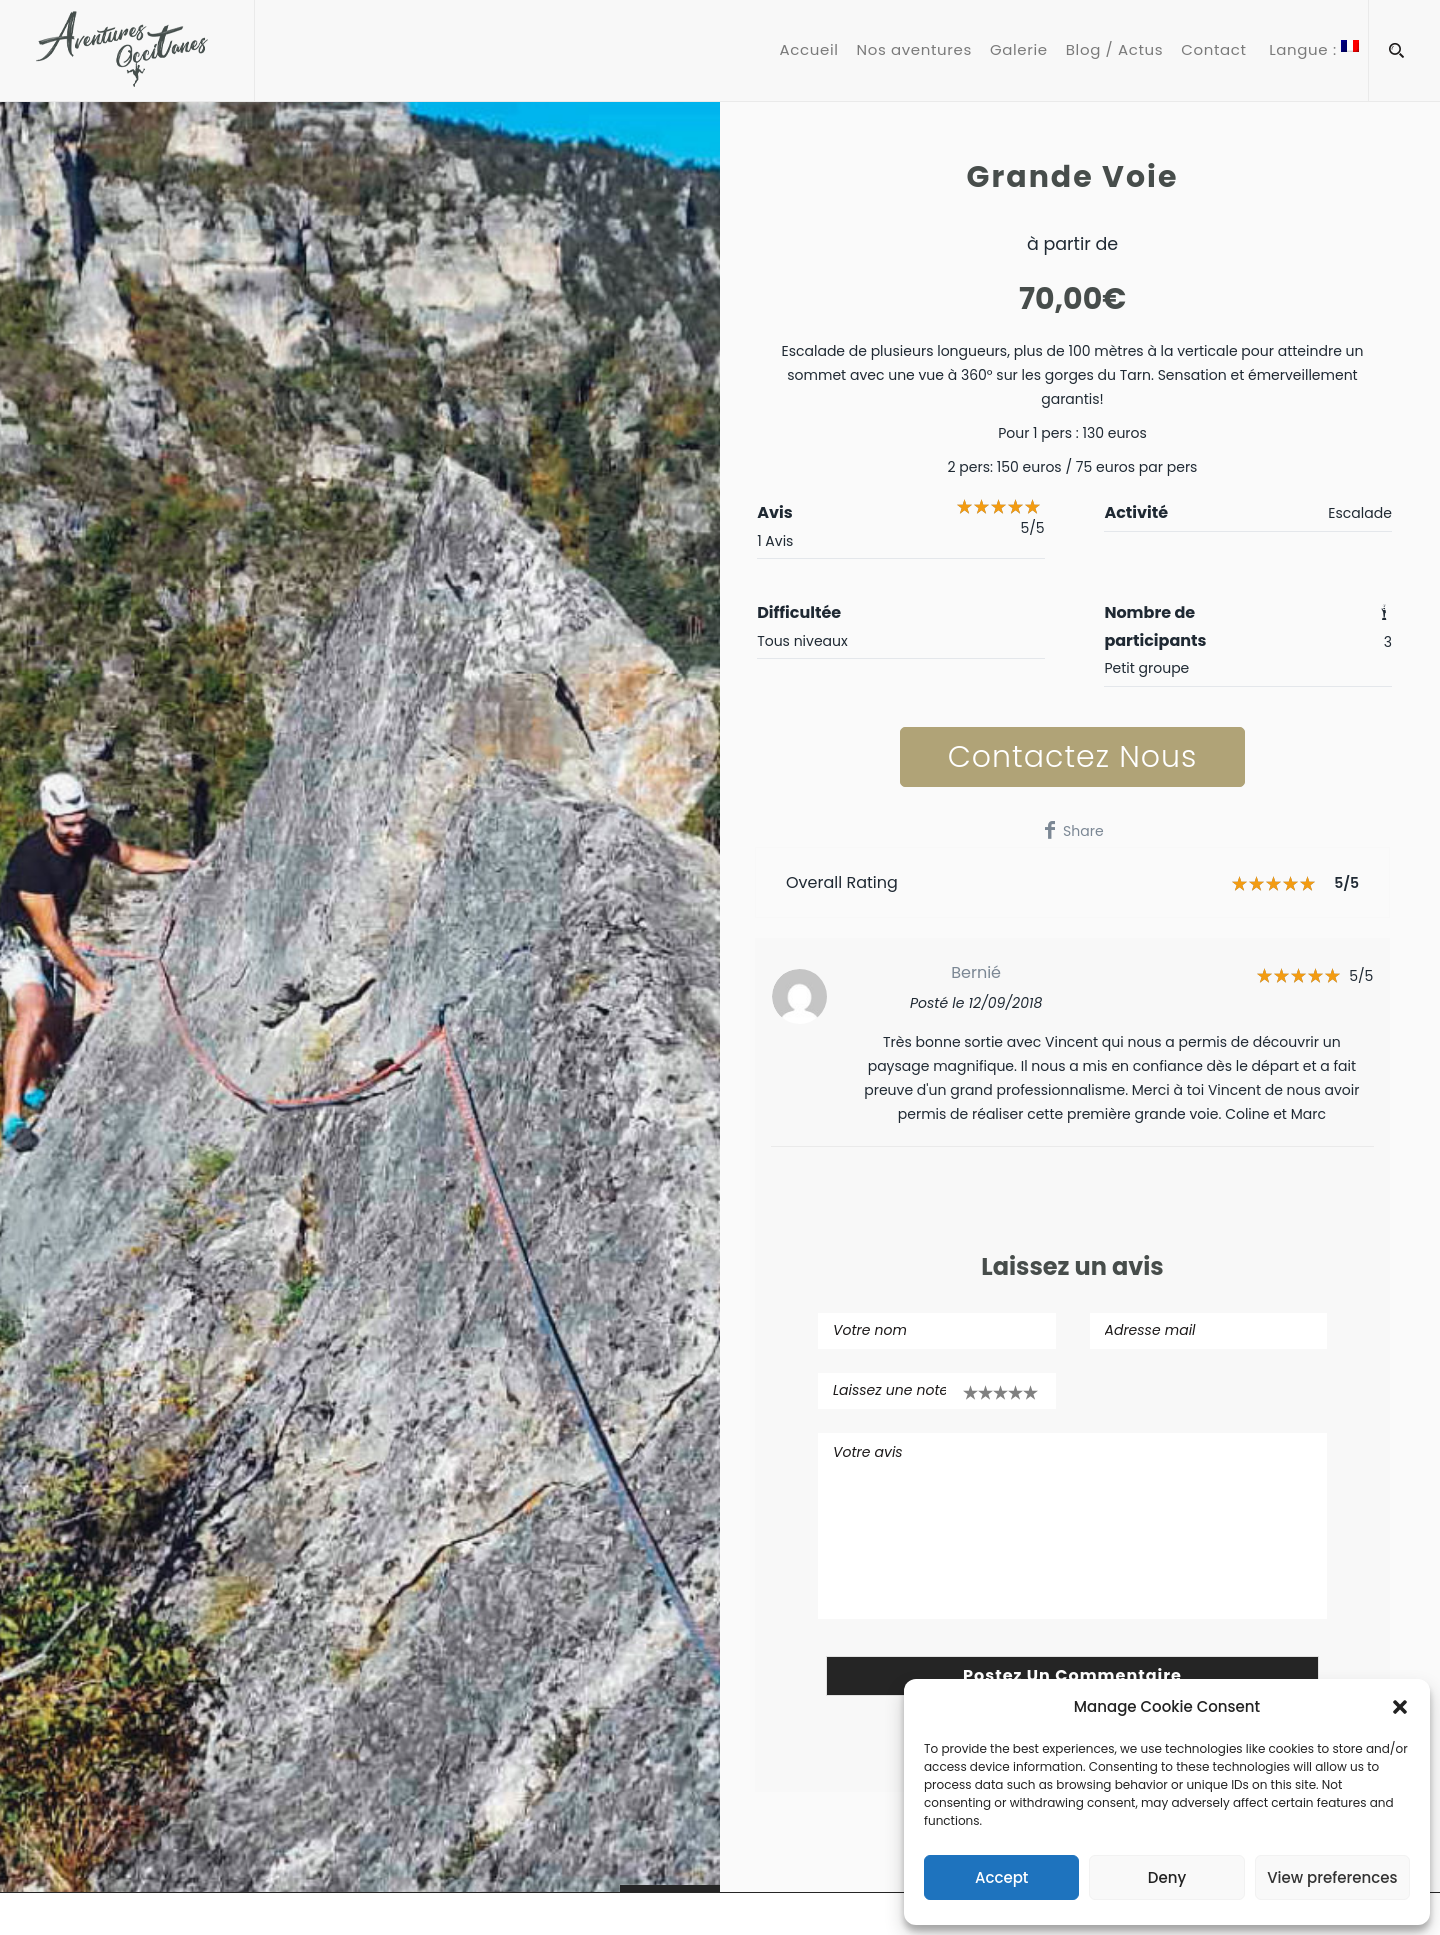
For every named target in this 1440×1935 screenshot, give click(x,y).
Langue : (1312, 50)
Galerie (1019, 50)
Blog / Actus (1114, 50)
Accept (1001, 1877)
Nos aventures (914, 50)
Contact (1213, 50)
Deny (1167, 1877)
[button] (1400, 1707)
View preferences (1332, 1877)
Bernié (976, 972)
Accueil (809, 50)
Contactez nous (1073, 757)
